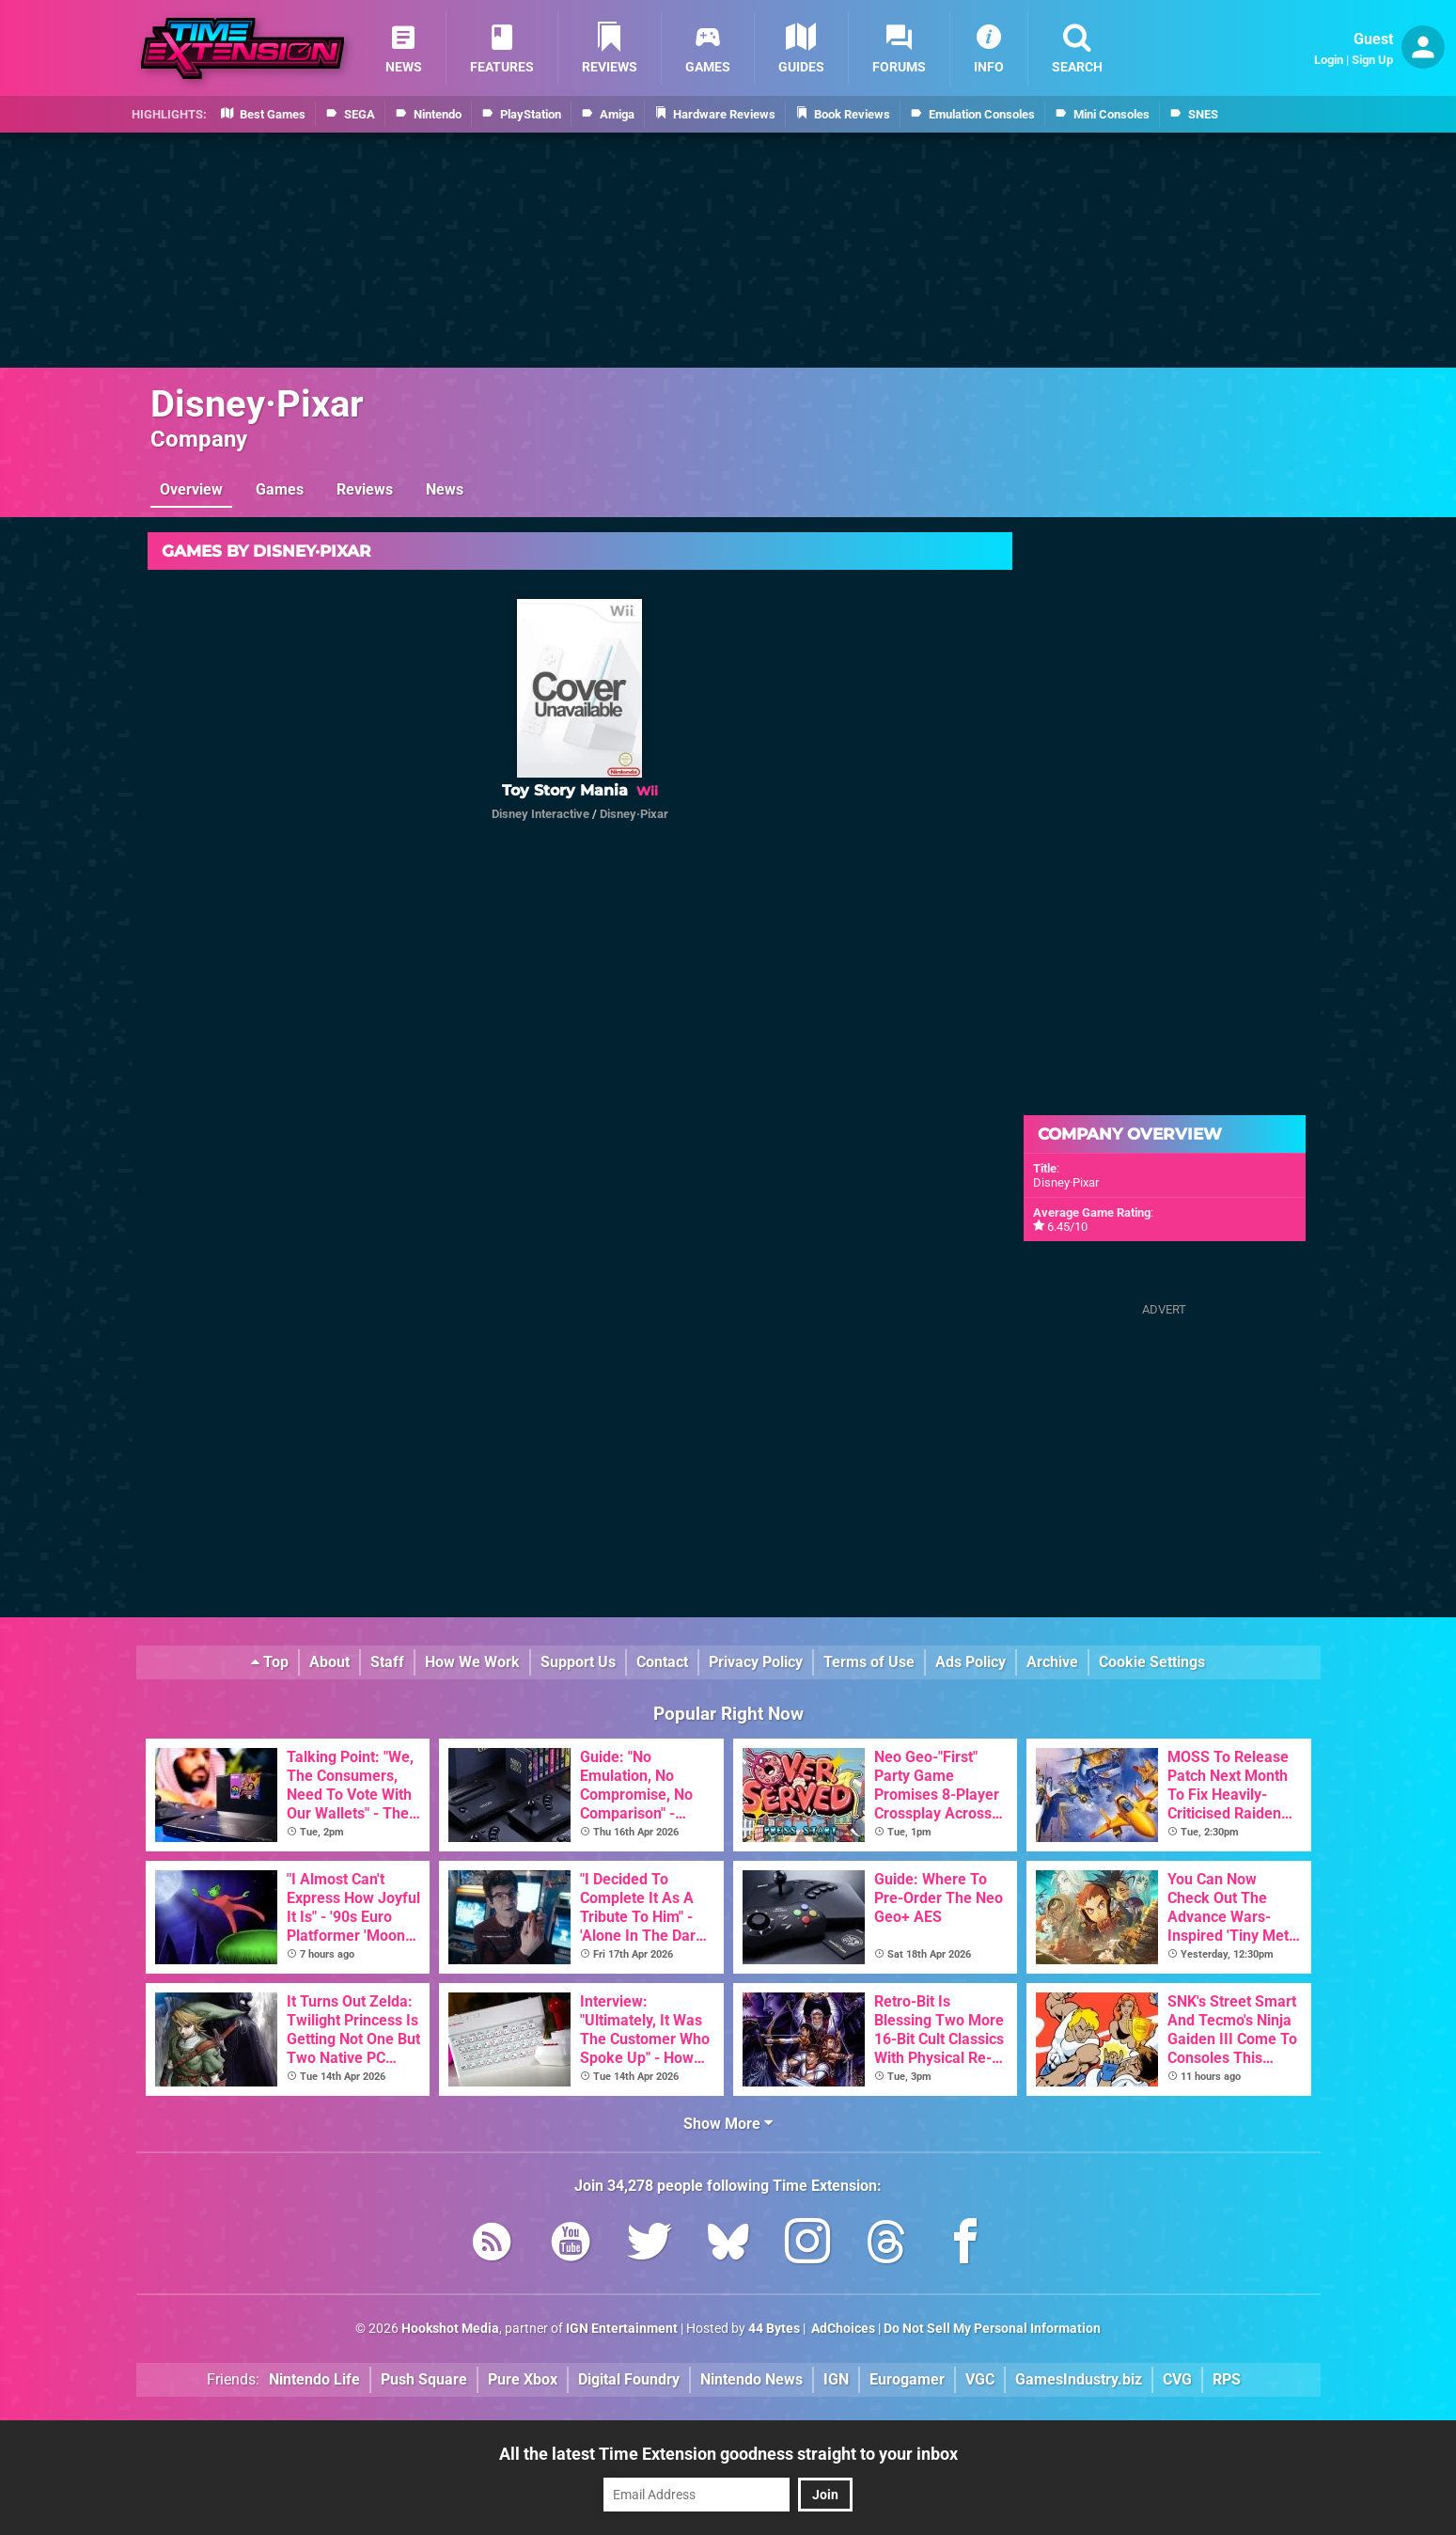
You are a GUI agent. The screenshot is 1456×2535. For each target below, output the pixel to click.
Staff (387, 1662)
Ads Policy (970, 1662)
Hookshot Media (450, 2329)
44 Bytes (774, 2329)
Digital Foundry (629, 2379)
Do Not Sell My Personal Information (992, 2329)
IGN (836, 2379)
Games (280, 489)
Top (270, 1662)
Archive (1052, 1662)
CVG (1177, 2379)
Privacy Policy (756, 1662)
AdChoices (841, 2329)
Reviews (365, 489)
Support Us (578, 1662)
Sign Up (1372, 60)
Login (1328, 60)
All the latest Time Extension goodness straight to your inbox (728, 2454)
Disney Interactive (540, 814)
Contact (662, 1662)
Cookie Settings (1152, 1662)
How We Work (472, 1662)
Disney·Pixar (257, 404)
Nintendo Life (314, 2379)
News (444, 489)
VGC (979, 2379)
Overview (191, 489)
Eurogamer (907, 2379)
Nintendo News (751, 2379)
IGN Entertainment (622, 2329)
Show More (728, 2124)
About (329, 1662)
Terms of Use (869, 1662)
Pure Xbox (522, 2379)
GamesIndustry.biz (1078, 2379)
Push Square (424, 2379)
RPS (1227, 2379)
